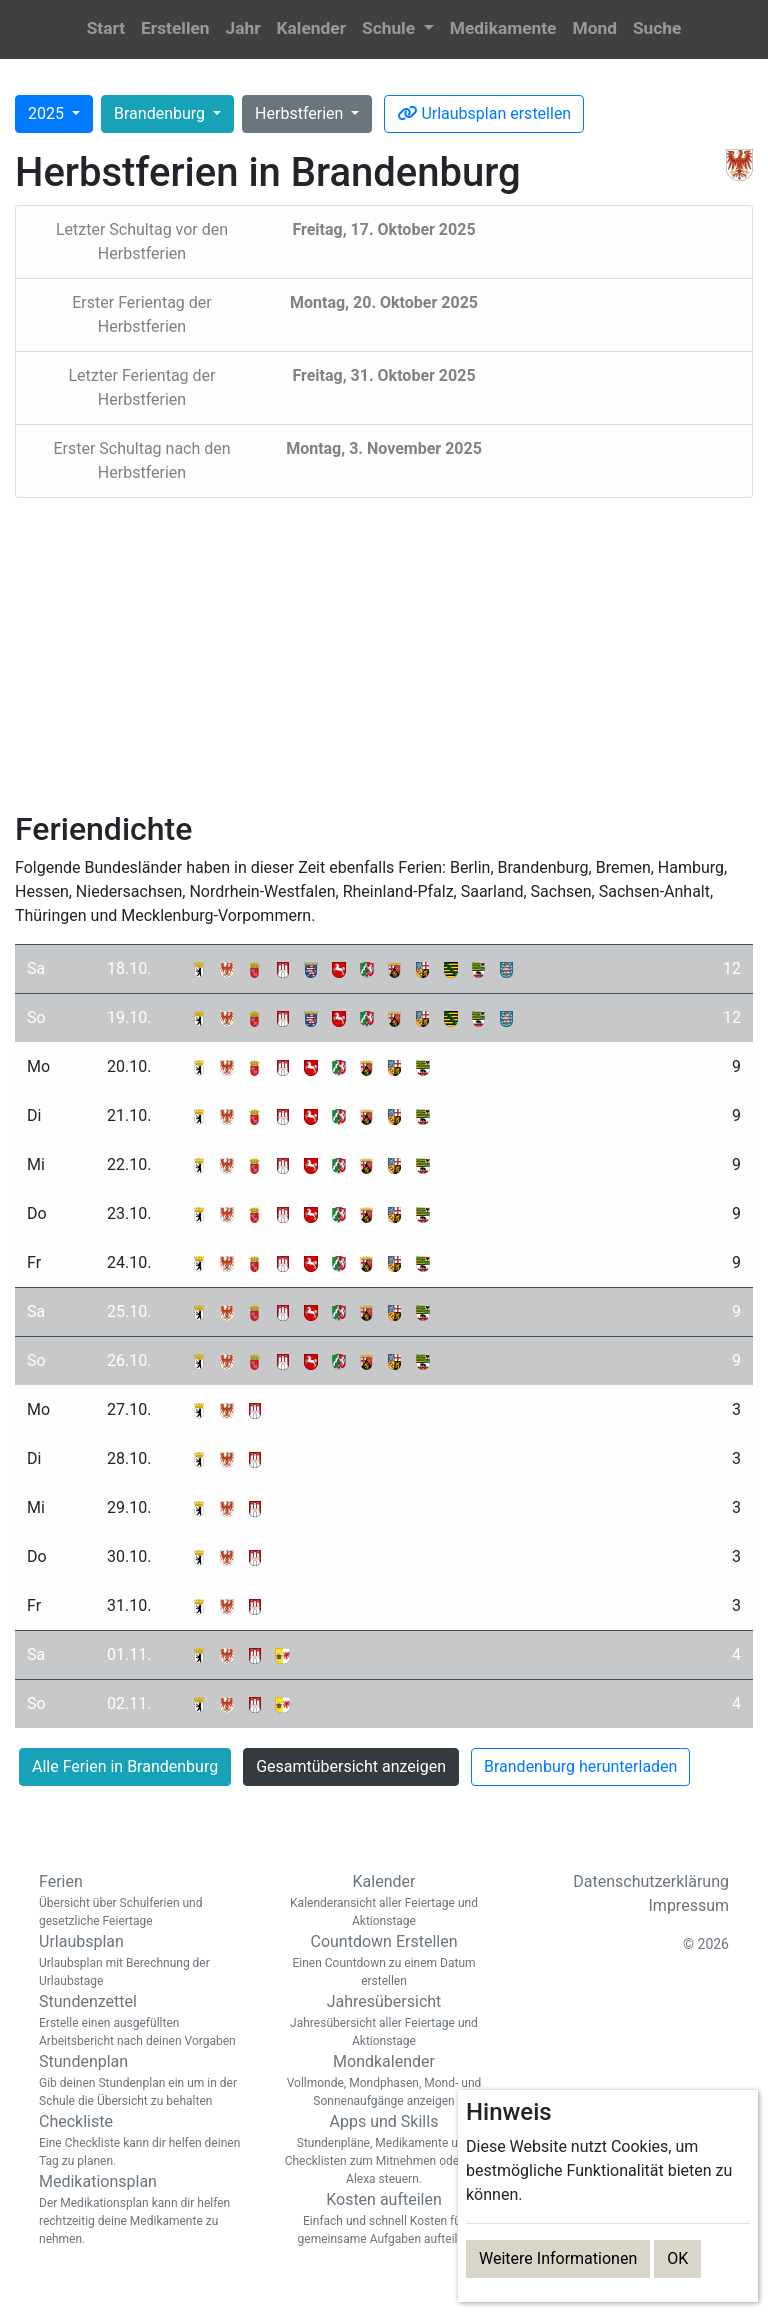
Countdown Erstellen (384, 1961)
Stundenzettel (144, 2021)
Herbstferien (301, 113)
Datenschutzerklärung (651, 1881)
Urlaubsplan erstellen (484, 113)
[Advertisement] (384, 654)
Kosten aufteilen (384, 2219)
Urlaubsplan (144, 1961)
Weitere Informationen (558, 2258)
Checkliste (144, 2141)
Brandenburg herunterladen (580, 1766)
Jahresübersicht (384, 2021)
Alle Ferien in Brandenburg (125, 1766)
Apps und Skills (384, 2150)
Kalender (384, 1901)
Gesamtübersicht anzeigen (351, 1766)
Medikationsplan (144, 2210)
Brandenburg (161, 113)
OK (677, 2258)
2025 (48, 113)
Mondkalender (384, 2081)
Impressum (689, 1905)
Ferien (144, 1901)
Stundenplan (144, 2081)
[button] (398, 29)
